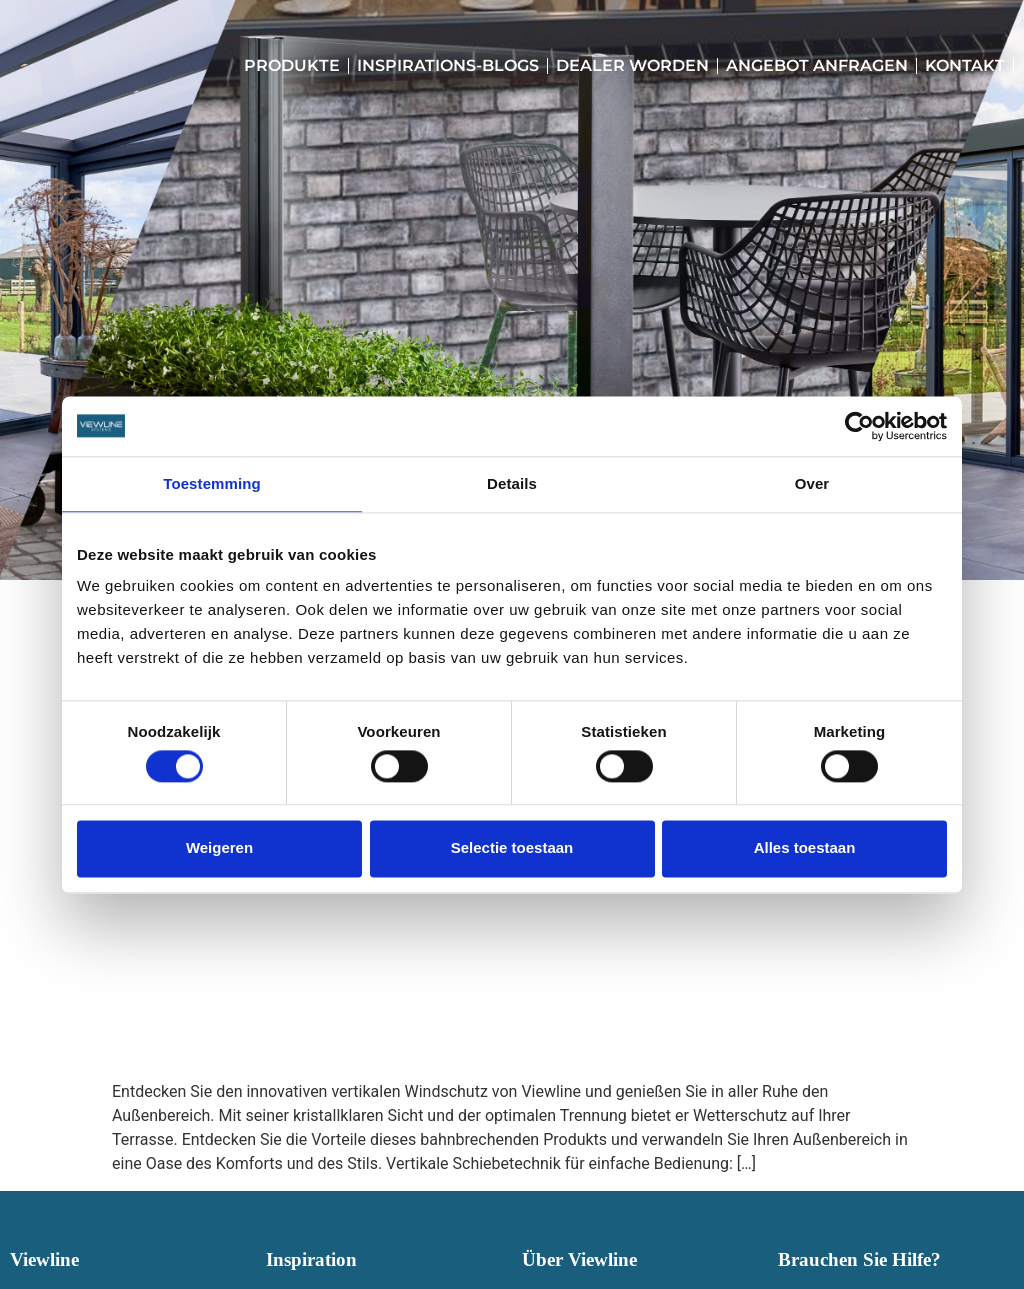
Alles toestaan (805, 848)
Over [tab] (812, 483)
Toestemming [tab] (212, 483)
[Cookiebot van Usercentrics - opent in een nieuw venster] (859, 426)
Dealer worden (632, 65)
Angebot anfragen (817, 65)
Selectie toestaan (512, 848)
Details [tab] (512, 483)
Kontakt (965, 65)
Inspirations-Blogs (448, 65)
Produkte (292, 65)
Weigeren (219, 848)
